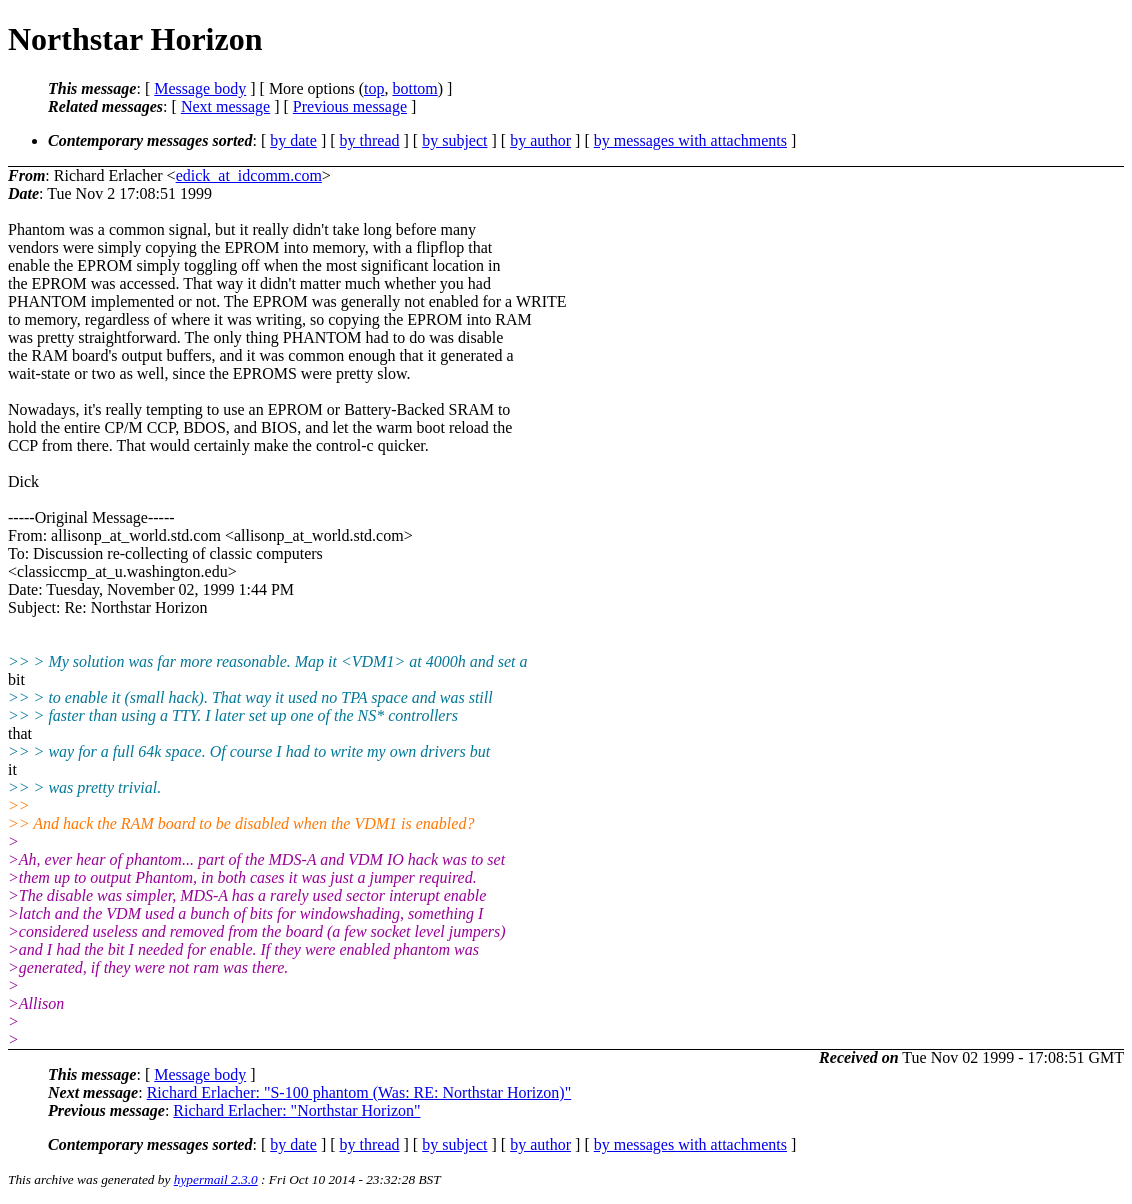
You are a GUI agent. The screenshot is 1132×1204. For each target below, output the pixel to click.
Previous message (350, 106)
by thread (370, 140)
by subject (454, 140)
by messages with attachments (690, 140)
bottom (414, 88)
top (374, 88)
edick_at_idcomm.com (249, 175)
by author (540, 140)
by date (293, 140)
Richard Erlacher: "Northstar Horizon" (296, 1110)
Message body (200, 88)
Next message (225, 106)
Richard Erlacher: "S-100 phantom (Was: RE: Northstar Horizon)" (359, 1092)
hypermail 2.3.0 (216, 1179)
